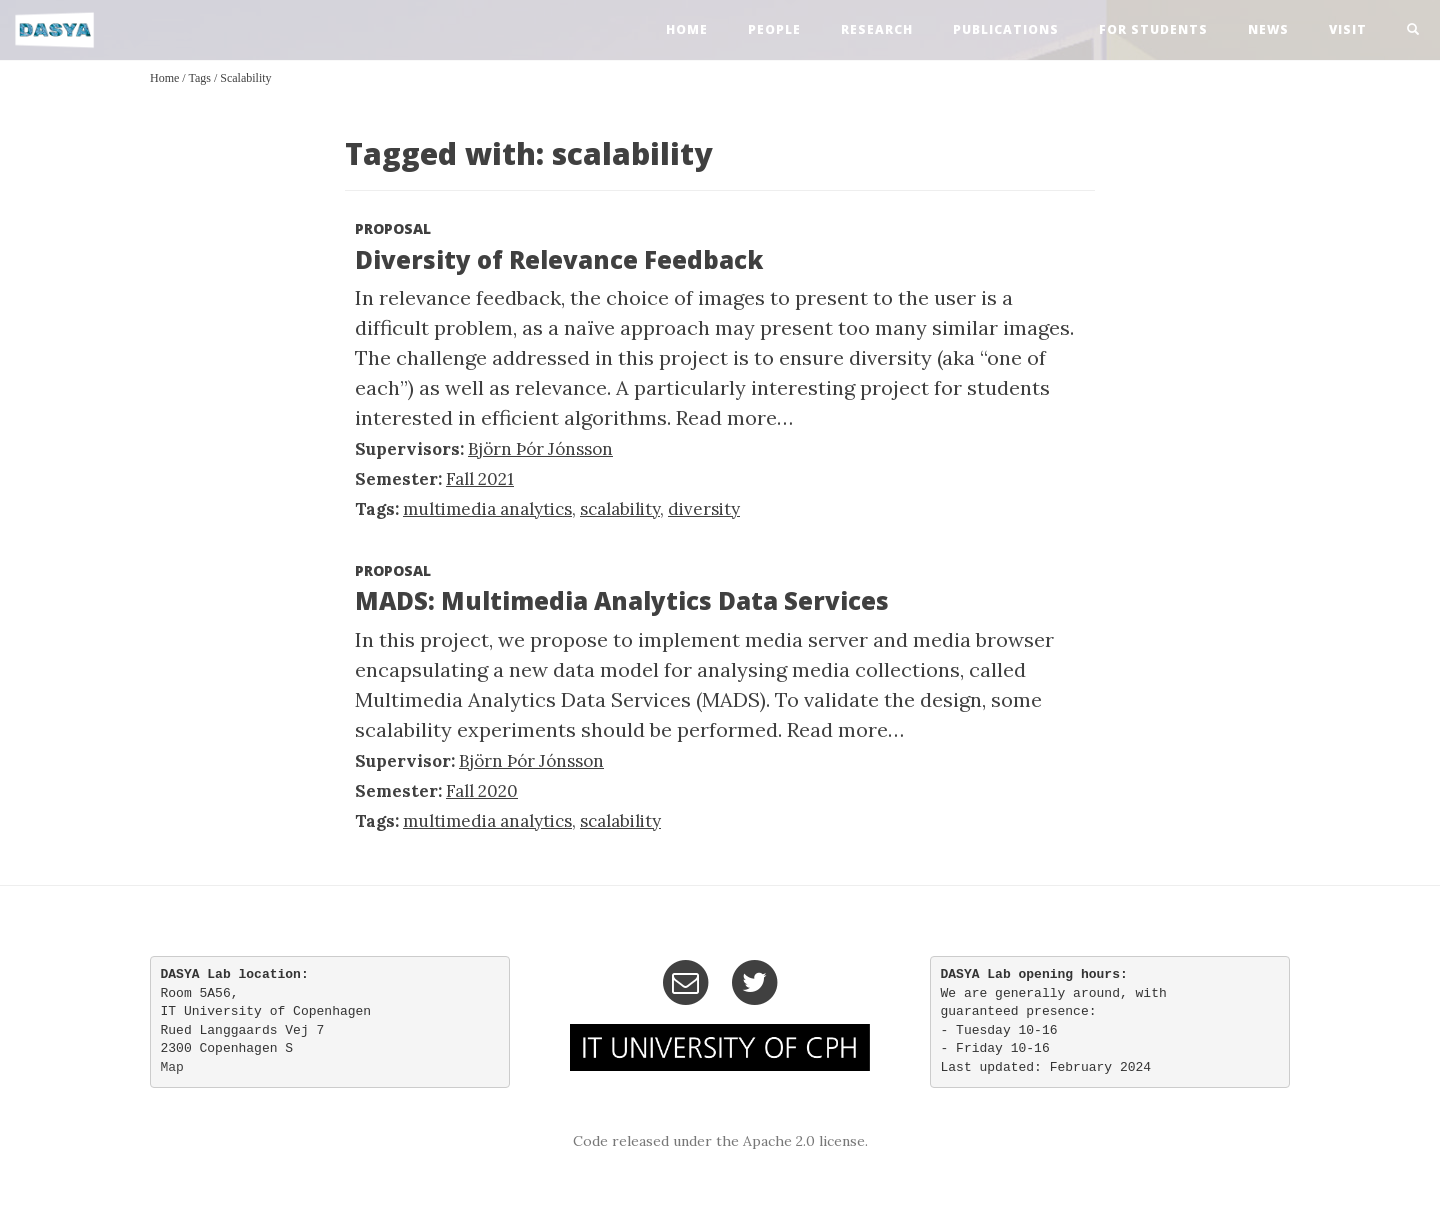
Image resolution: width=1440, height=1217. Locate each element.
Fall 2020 (482, 791)
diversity (704, 509)
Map (172, 1067)
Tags (199, 78)
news (1268, 29)
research (877, 29)
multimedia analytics (487, 509)
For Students (1153, 29)
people (774, 29)
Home (164, 78)
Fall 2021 (480, 479)
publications (1006, 29)
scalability (245, 78)
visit (1348, 29)
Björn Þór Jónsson (540, 449)
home (687, 29)
